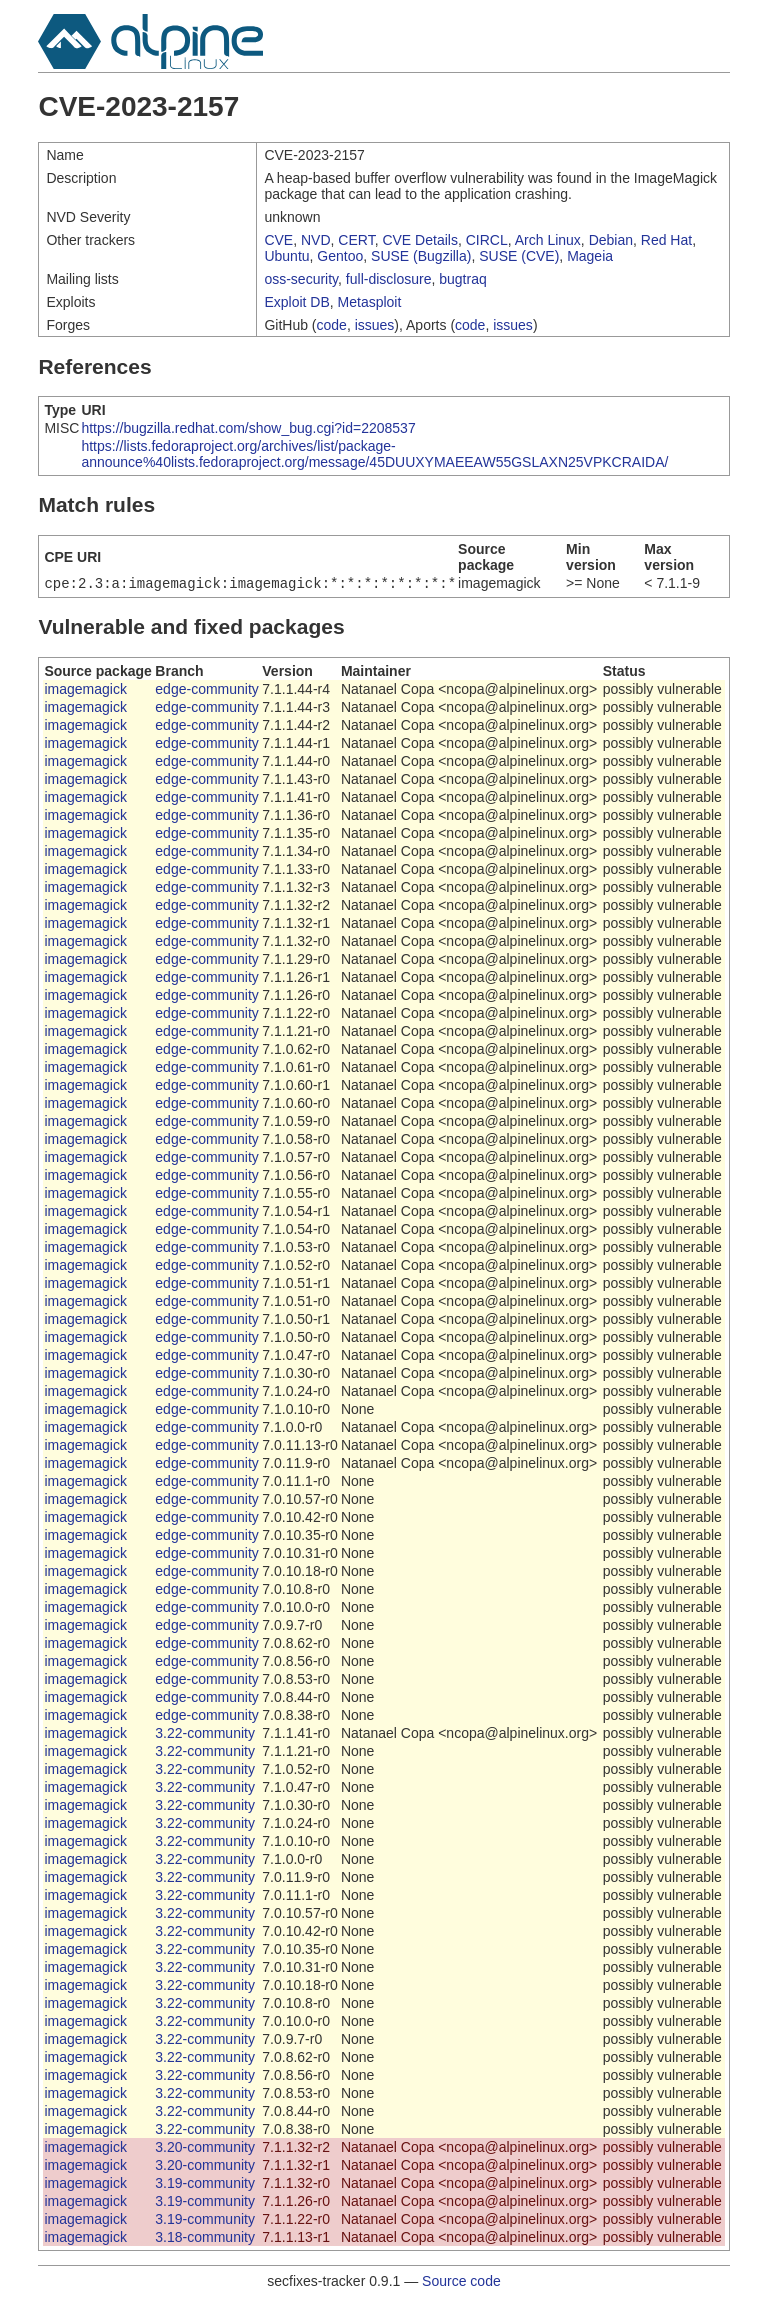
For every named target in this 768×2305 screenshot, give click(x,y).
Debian (611, 240)
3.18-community (205, 2239)
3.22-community (205, 1735)
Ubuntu (286, 256)
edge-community (207, 691)
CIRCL (487, 240)
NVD (316, 240)
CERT (356, 240)
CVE (278, 240)
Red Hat (666, 240)
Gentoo (340, 256)
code (332, 325)
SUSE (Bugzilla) (421, 256)
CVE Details (419, 240)
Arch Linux (548, 240)
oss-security (301, 279)
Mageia (590, 256)
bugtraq (462, 279)
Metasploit (370, 302)
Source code (461, 2283)
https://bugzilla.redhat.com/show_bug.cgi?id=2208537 (248, 428)
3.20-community (205, 2149)
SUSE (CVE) (519, 256)
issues (375, 325)
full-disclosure (389, 279)
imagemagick (85, 691)
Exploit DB (296, 302)
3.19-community (205, 2185)
